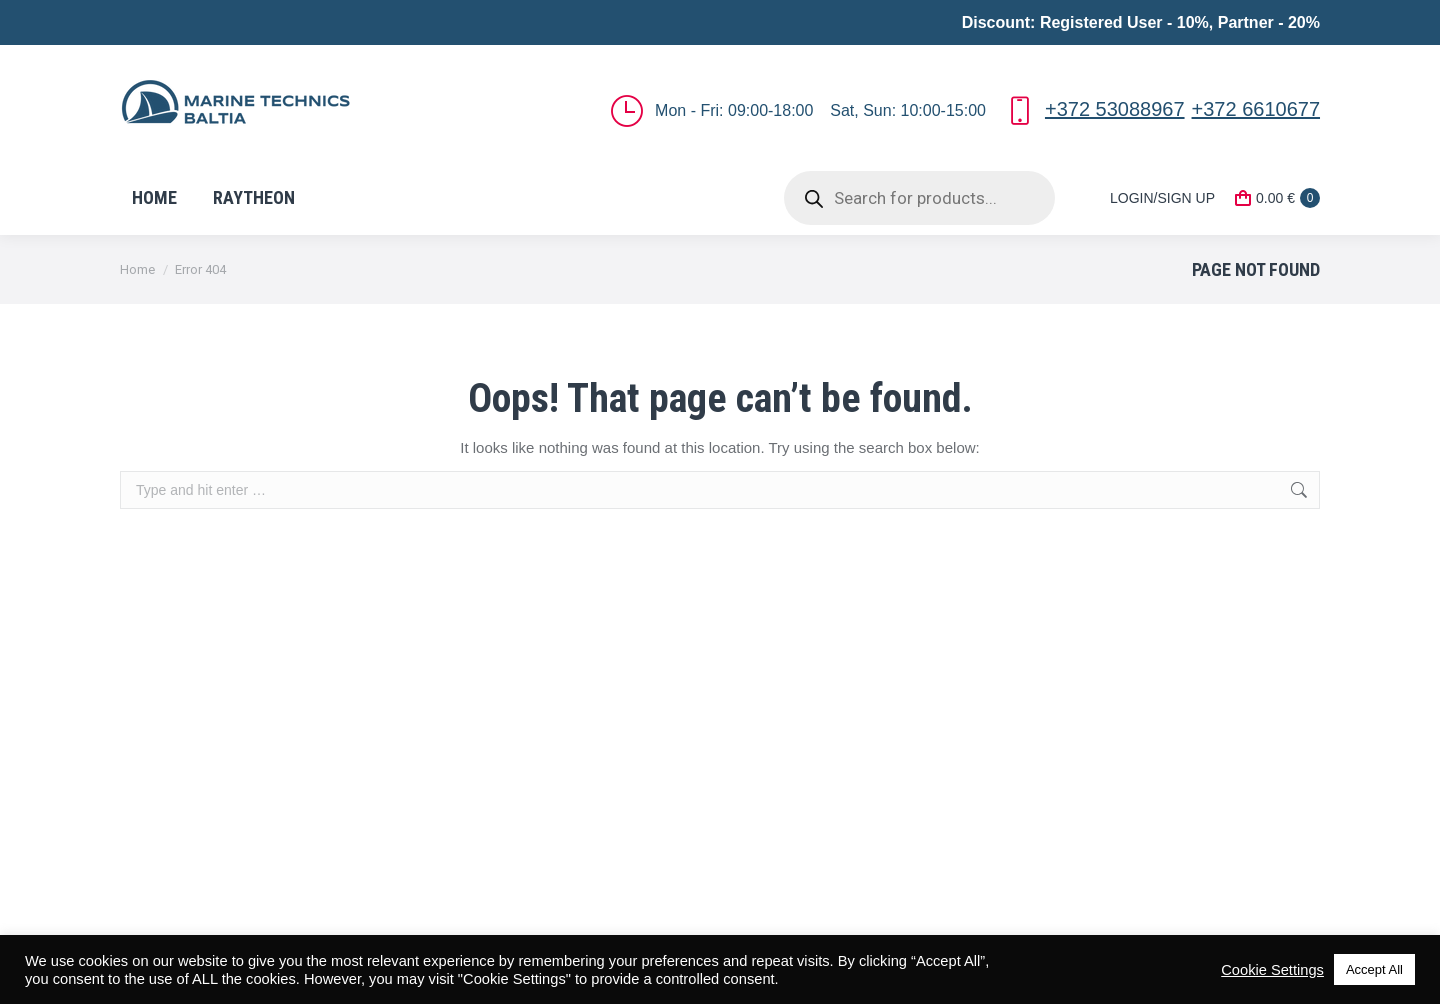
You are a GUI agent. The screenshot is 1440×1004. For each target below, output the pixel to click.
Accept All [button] (1374, 969)
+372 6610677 (1256, 109)
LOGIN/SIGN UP (1150, 198)
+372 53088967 (1115, 109)
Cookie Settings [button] (1272, 970)
